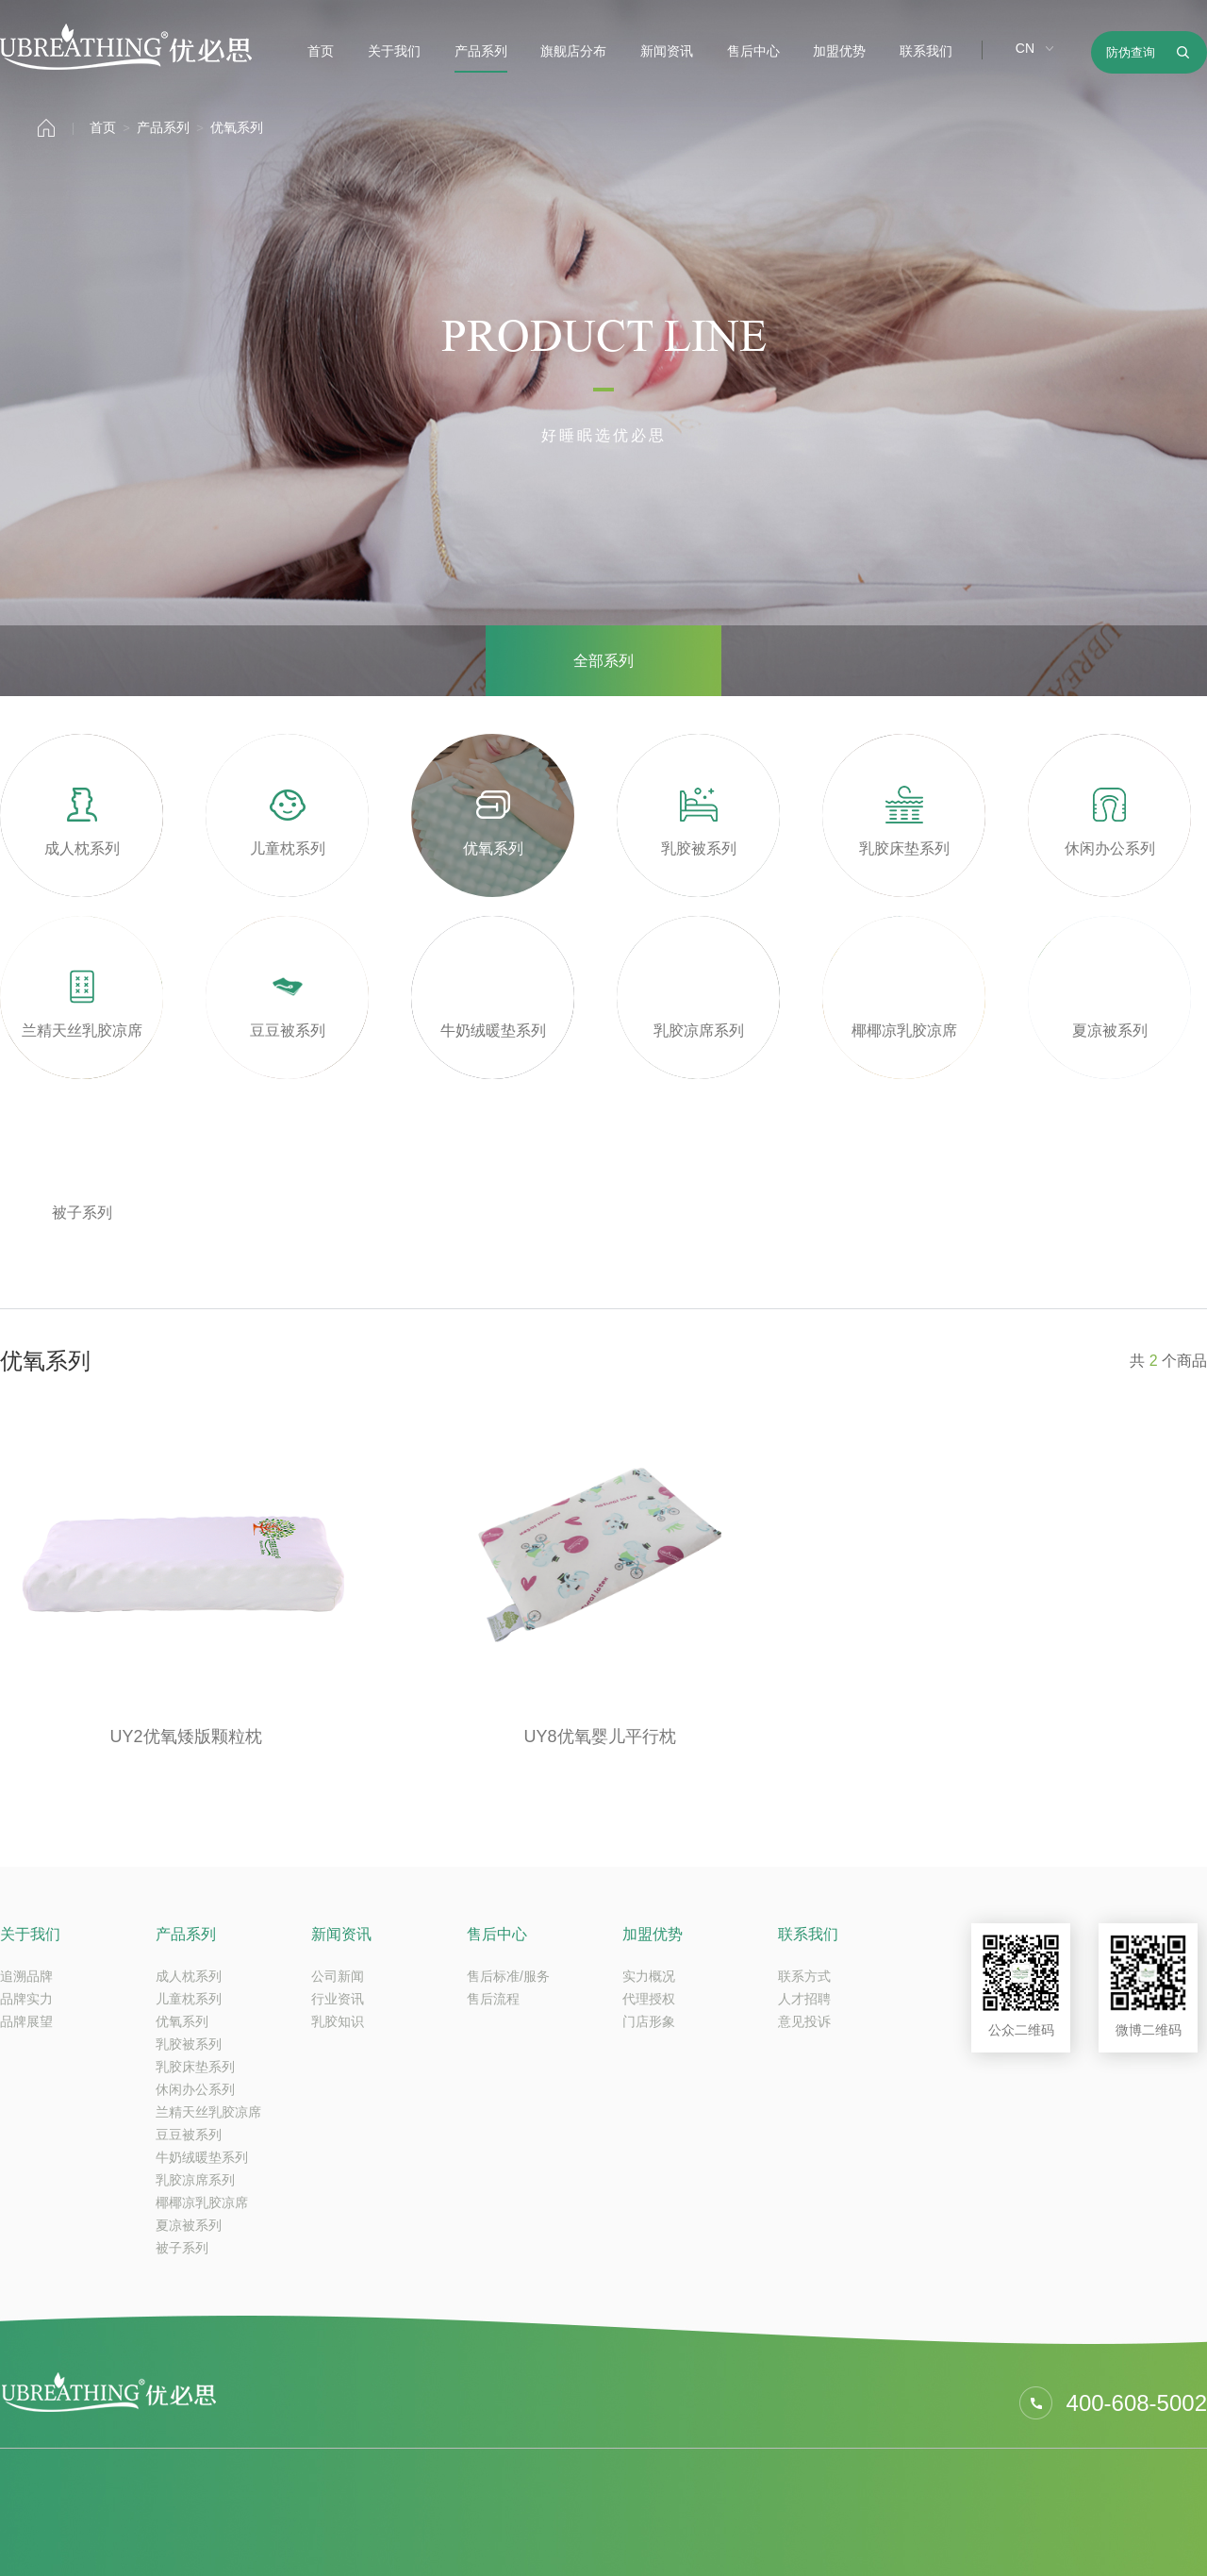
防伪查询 (1130, 52)
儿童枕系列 (189, 1998)
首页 (320, 50)
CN (1025, 48)
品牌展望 (26, 2021)
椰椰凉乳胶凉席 (202, 2202)
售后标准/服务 (508, 1976)
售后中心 (753, 50)
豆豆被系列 (189, 2134)
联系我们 (926, 50)
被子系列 (182, 2247)
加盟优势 (839, 50)
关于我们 (394, 50)
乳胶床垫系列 (195, 2066)
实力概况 (648, 1976)
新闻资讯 (666, 50)
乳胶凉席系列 (195, 2179)
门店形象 (648, 2021)
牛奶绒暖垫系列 (202, 2157)
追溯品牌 (26, 1976)
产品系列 (481, 50)
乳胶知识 (337, 2021)
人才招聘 (804, 1998)
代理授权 (648, 1998)
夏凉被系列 (189, 2225)
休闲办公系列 (195, 2089)
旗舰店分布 (573, 50)
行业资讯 (337, 1998)
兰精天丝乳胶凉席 (208, 2111)
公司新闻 (337, 1976)
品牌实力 (26, 1998)
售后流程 (493, 1998)
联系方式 (804, 1976)
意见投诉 (804, 2021)
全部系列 (603, 661)
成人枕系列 (189, 1976)
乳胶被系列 (189, 2044)
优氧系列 (236, 127)
